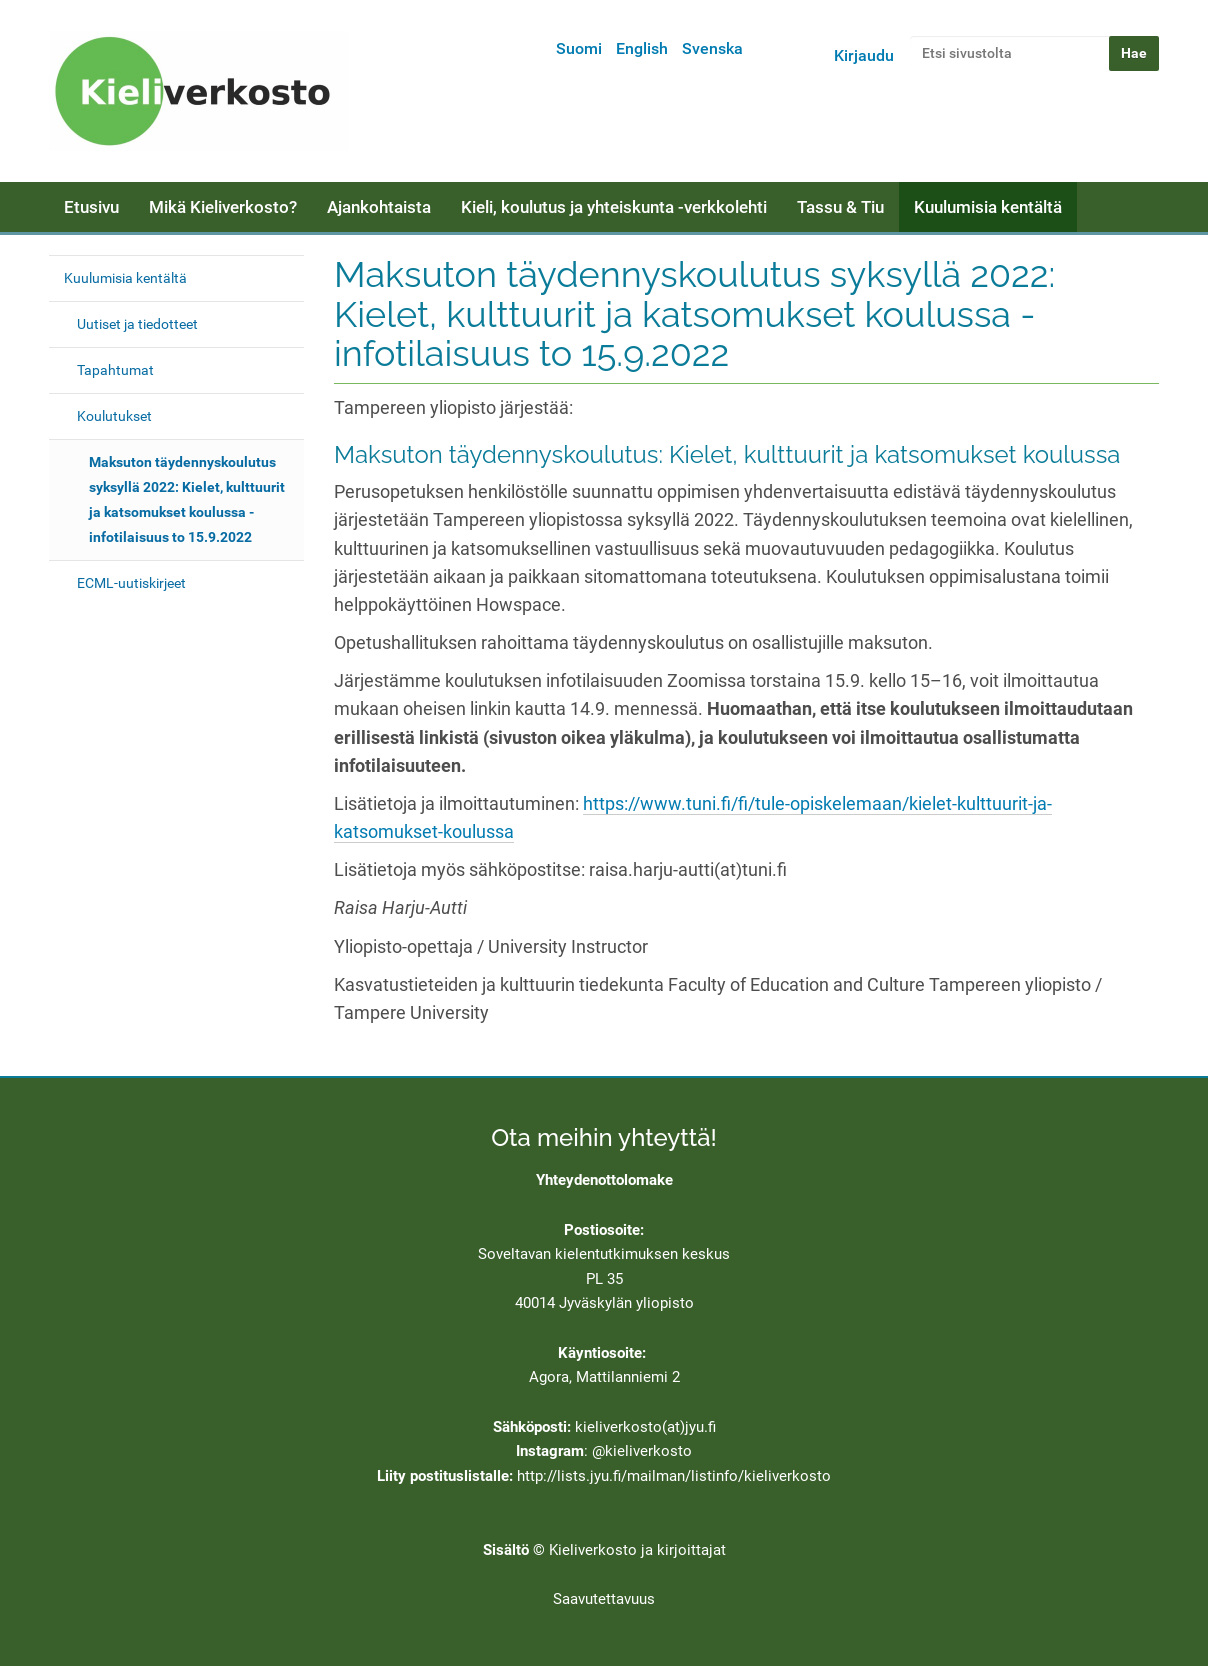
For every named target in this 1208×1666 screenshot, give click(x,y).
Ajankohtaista (379, 207)
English (642, 48)
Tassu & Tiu (840, 207)
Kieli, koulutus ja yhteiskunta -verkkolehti (614, 207)
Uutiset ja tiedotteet (137, 324)
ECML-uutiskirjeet (131, 583)
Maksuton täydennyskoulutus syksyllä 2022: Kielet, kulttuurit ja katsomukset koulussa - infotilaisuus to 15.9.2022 (187, 499)
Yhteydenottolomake (604, 1180)
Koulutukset (114, 416)
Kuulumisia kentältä (988, 207)
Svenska (712, 48)
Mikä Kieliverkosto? (223, 207)
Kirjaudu (864, 55)
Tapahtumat (115, 370)
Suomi (579, 48)
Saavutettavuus (604, 1599)
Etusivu (91, 207)
